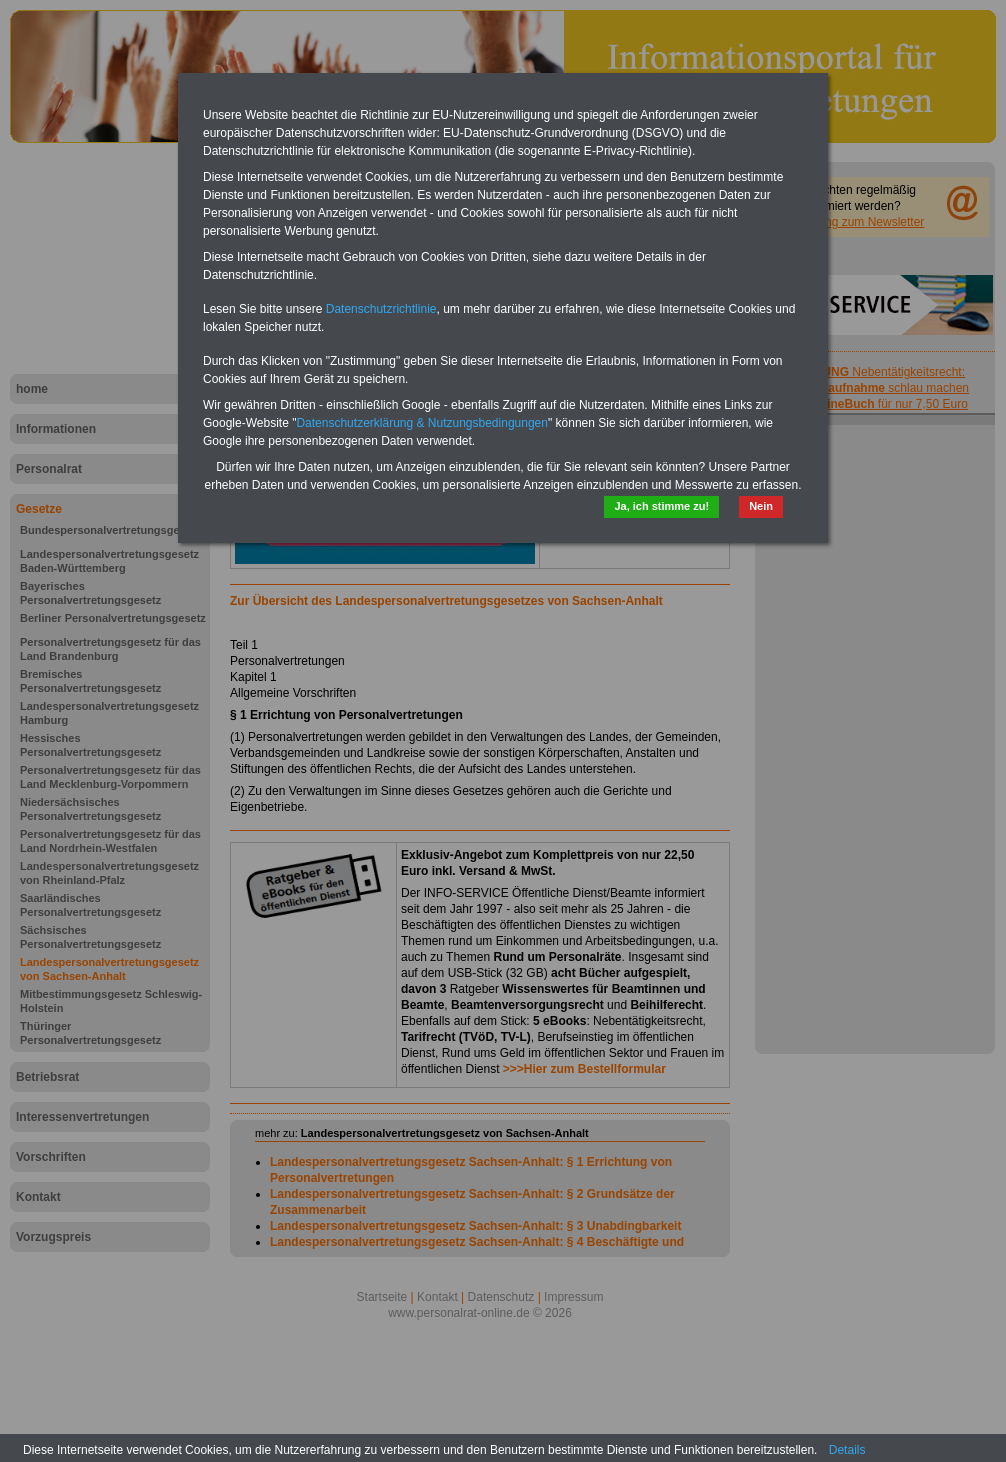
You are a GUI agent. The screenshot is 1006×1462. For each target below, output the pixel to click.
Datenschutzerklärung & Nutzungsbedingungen (422, 423)
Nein (761, 506)
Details (847, 1450)
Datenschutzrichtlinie (381, 309)
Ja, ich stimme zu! (661, 506)
